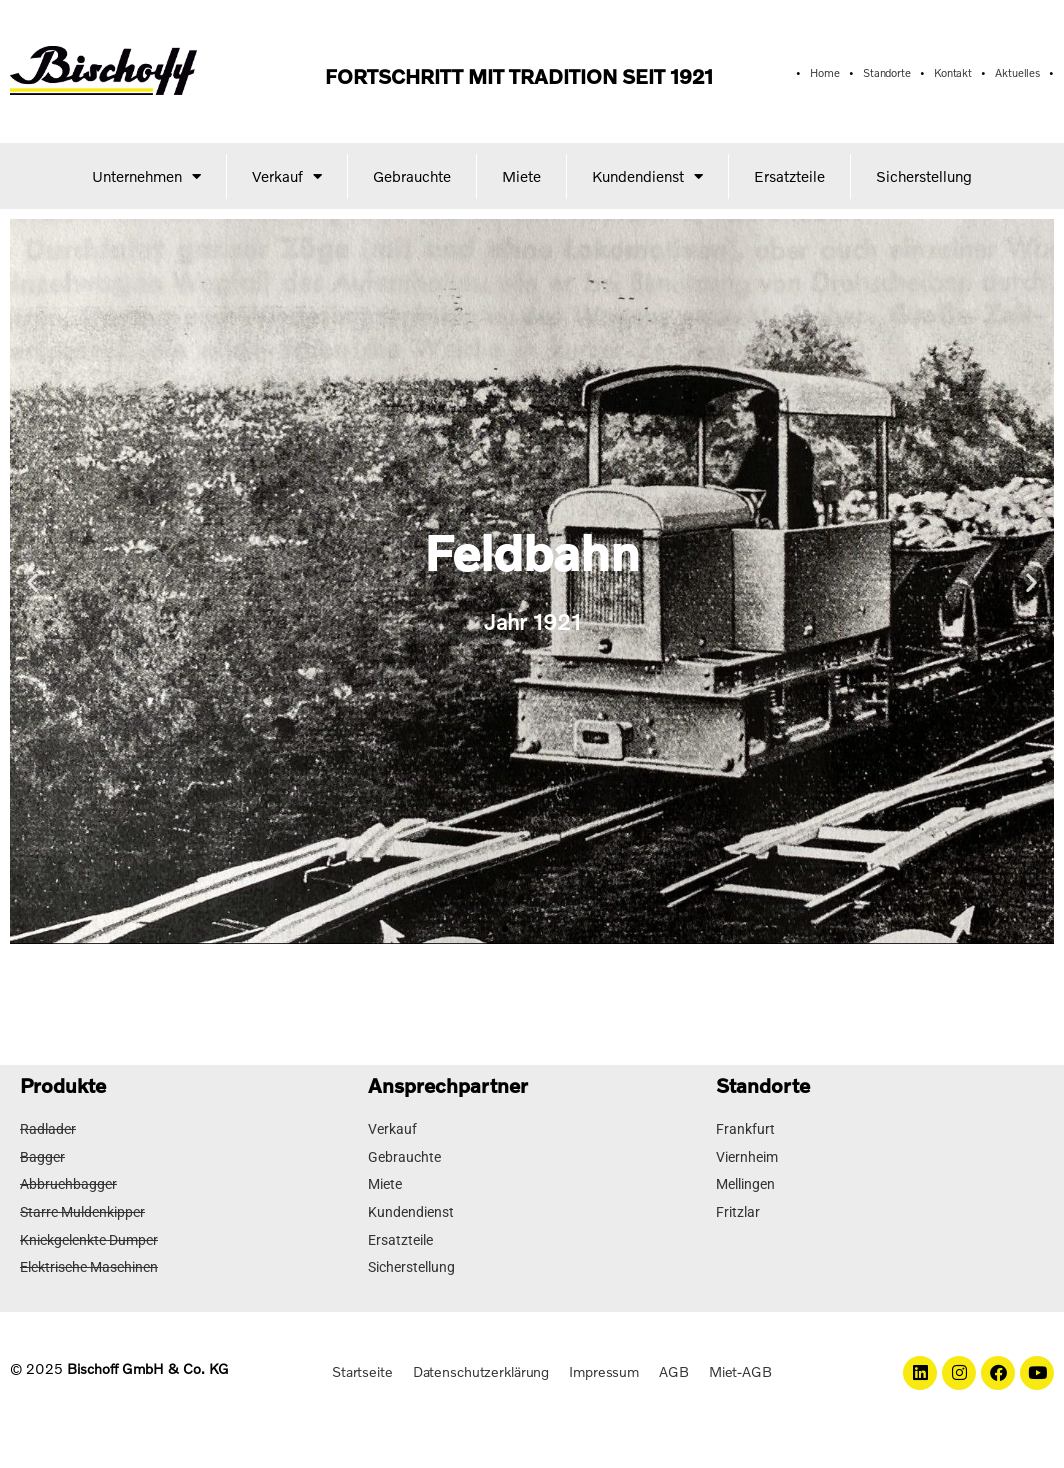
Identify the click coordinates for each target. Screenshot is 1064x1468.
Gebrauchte (412, 176)
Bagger (42, 1156)
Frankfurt (745, 1129)
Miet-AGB (743, 1365)
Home (825, 72)
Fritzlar (738, 1210)
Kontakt (954, 72)
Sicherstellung (924, 176)
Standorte (887, 72)
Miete (521, 176)
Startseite (360, 1365)
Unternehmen (146, 175)
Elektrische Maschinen (89, 1264)
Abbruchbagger (68, 1183)
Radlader (48, 1129)
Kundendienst (647, 175)
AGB (676, 1365)
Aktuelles (1020, 72)
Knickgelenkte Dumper (89, 1237)
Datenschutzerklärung (480, 1365)
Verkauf (287, 175)
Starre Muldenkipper (82, 1210)
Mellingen (745, 1183)
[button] (505, 929)
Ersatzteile (789, 176)
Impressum (605, 1365)
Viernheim (747, 1156)
